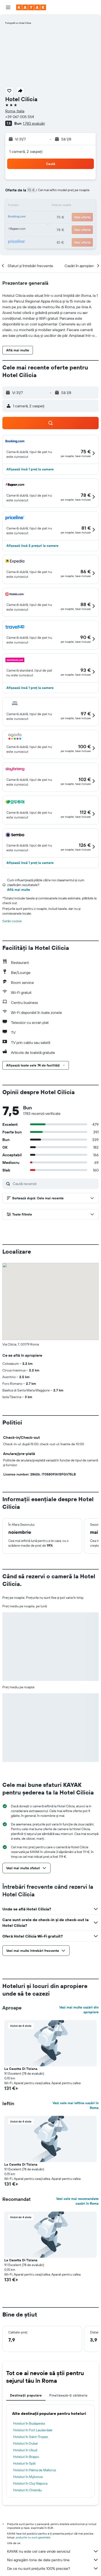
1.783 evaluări (34, 123)
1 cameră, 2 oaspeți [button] (25, 151)
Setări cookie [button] (12, 921)
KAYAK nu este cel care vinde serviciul (53, 2551)
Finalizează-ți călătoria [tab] (68, 2395)
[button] (8, 7)
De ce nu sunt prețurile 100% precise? (53, 2568)
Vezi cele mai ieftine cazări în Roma (76, 2105)
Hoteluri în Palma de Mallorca (34, 2470)
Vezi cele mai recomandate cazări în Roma (77, 2201)
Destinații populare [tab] (26, 2395)
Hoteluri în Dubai (25, 2443)
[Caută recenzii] (54, 1183)
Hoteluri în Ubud (25, 2450)
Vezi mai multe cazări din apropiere (79, 2009)
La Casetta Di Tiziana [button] (20, 2069)
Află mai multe (18, 889)
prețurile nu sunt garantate (33, 2537)
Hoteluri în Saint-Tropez (30, 2437)
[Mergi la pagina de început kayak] (31, 7)
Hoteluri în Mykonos (28, 2477)
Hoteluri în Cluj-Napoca (30, 2483)
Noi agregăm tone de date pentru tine (53, 2560)
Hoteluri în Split (24, 2463)
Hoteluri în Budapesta (29, 2423)
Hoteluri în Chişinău (27, 2490)
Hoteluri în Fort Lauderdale (32, 2430)
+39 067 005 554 (19, 116)
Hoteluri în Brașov (26, 2457)
